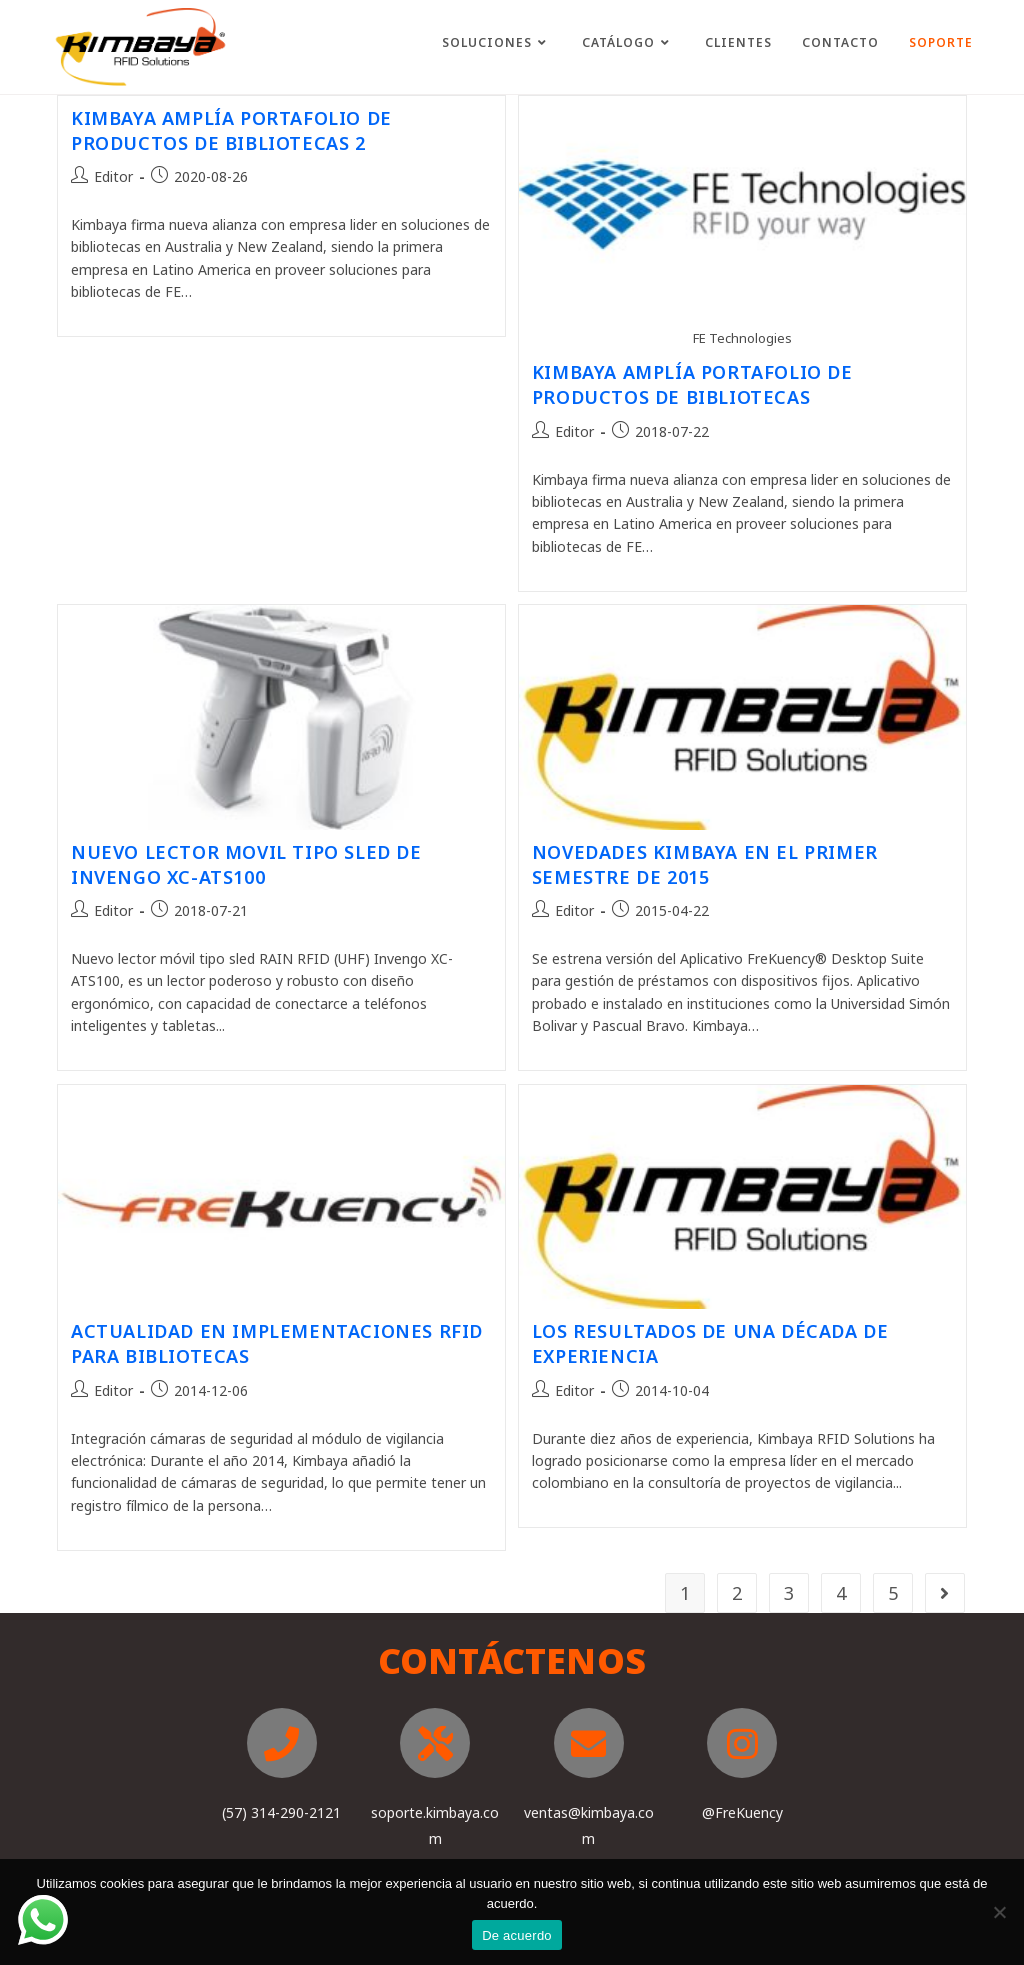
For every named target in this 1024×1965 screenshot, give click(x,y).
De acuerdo (517, 1935)
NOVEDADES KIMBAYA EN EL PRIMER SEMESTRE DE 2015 (705, 864)
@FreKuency (742, 1812)
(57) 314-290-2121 (281, 1812)
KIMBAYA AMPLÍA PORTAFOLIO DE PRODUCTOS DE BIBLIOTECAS (692, 384)
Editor (113, 176)
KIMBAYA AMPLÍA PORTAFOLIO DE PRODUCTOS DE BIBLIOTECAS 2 (231, 130)
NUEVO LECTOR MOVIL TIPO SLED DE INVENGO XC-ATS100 (246, 864)
